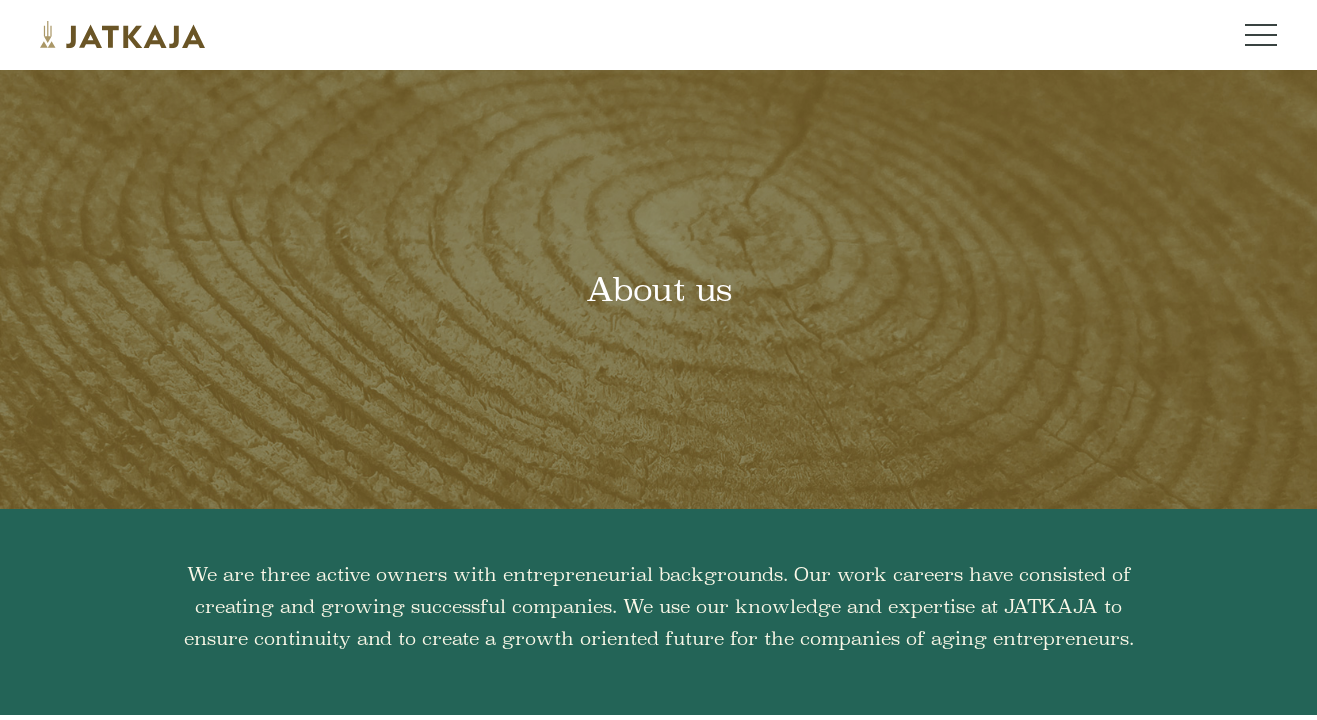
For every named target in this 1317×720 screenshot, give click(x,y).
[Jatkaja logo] (122, 35)
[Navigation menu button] (1261, 35)
